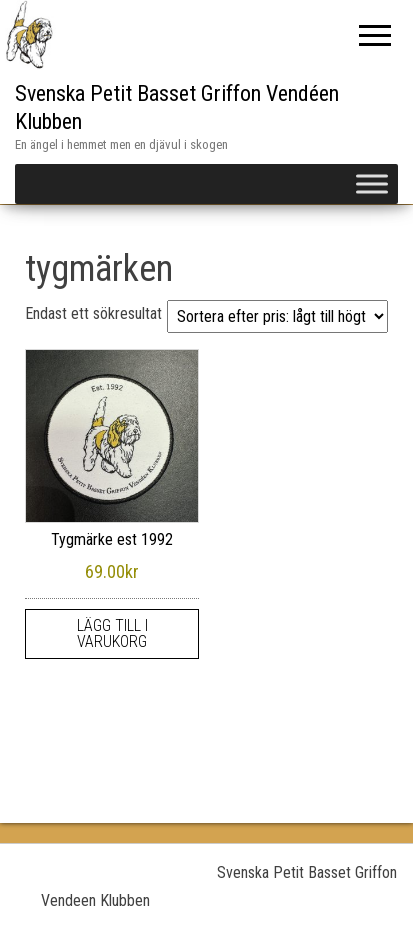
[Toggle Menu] (372, 183)
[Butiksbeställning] (277, 316)
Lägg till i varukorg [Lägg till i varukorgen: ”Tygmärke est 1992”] (112, 633)
